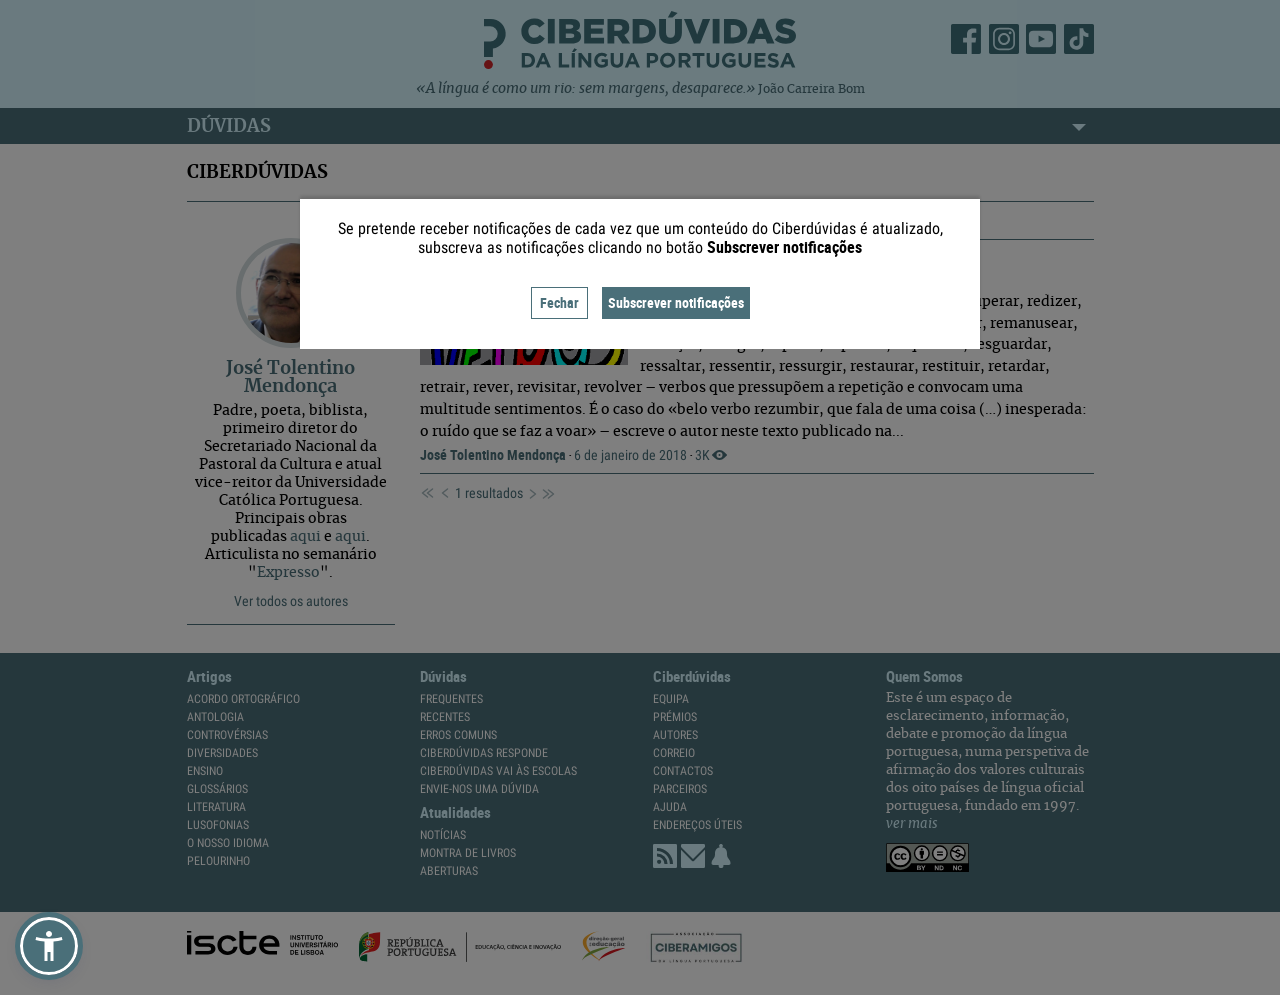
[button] (49, 946)
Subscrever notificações (676, 302)
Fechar (559, 302)
